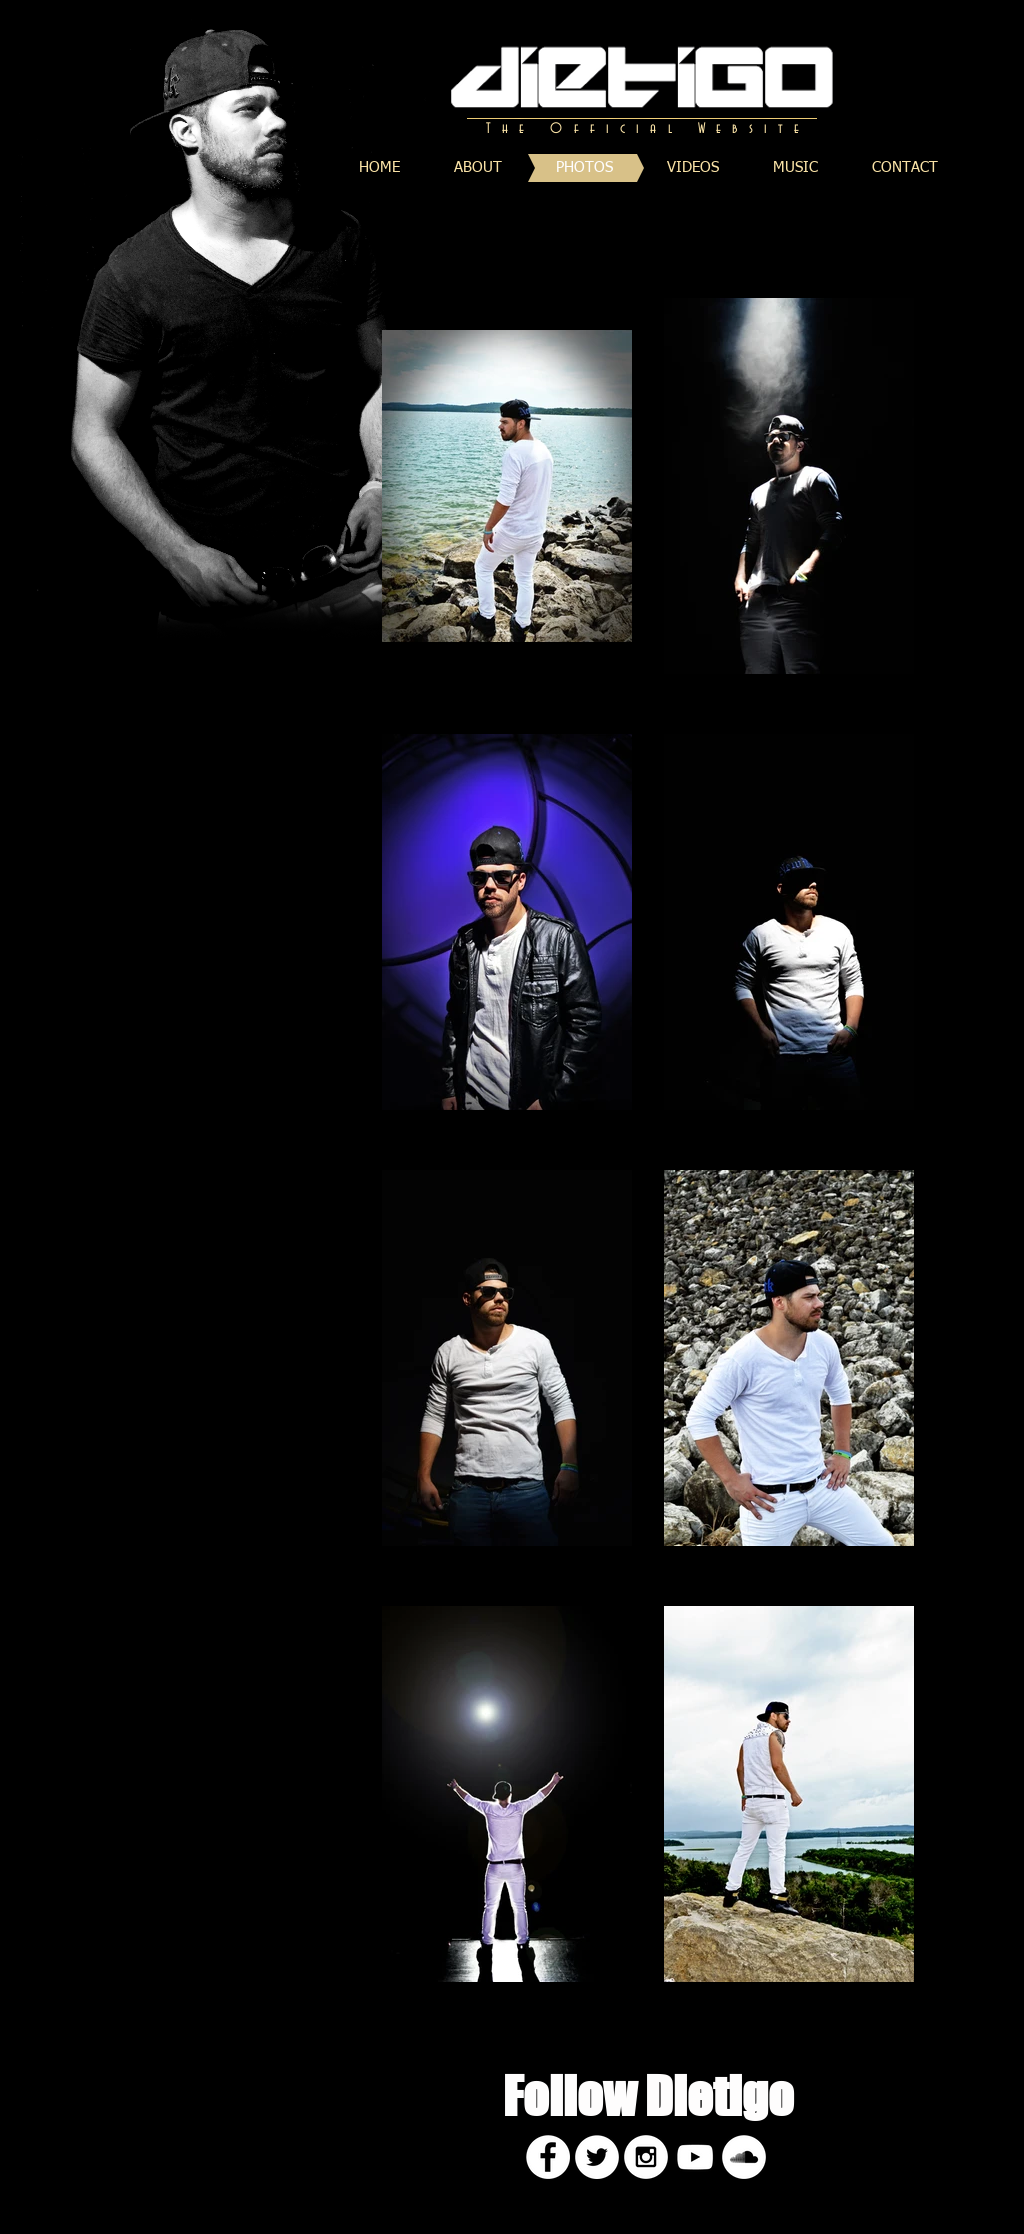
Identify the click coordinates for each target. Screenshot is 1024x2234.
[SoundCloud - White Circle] (744, 2157)
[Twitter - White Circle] (597, 2157)
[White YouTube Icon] (695, 2157)
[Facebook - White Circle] (548, 2157)
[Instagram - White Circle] (646, 2157)
